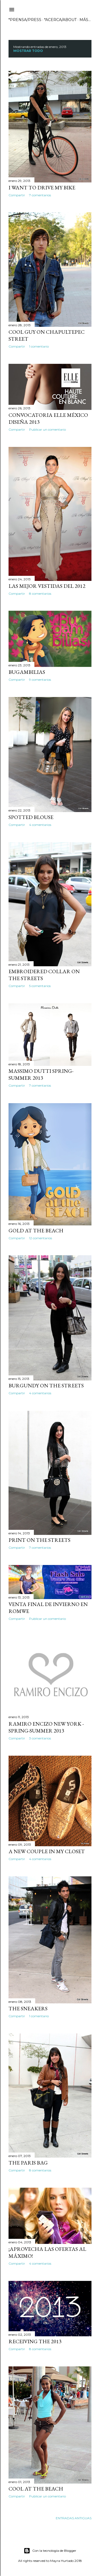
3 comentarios (40, 1738)
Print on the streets (39, 1539)
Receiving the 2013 (35, 2341)
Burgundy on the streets (46, 1385)
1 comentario (39, 346)
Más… (85, 19)
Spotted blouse (31, 817)
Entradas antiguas (73, 2518)
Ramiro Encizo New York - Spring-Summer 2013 (46, 1727)
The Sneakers (28, 2008)
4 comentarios (40, 825)
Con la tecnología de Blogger (50, 2551)
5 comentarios (40, 986)
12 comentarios (40, 1238)
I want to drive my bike (42, 187)
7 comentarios (40, 195)
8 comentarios (40, 594)
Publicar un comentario (47, 429)
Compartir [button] (17, 195)
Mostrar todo (28, 51)
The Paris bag (28, 2162)
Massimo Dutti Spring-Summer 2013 (41, 1074)
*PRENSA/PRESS (25, 19)
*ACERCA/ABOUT (60, 19)
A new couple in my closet (47, 1851)
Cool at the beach (36, 2488)
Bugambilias (27, 672)
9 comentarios (40, 680)
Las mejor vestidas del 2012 (47, 585)
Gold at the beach (36, 1230)
